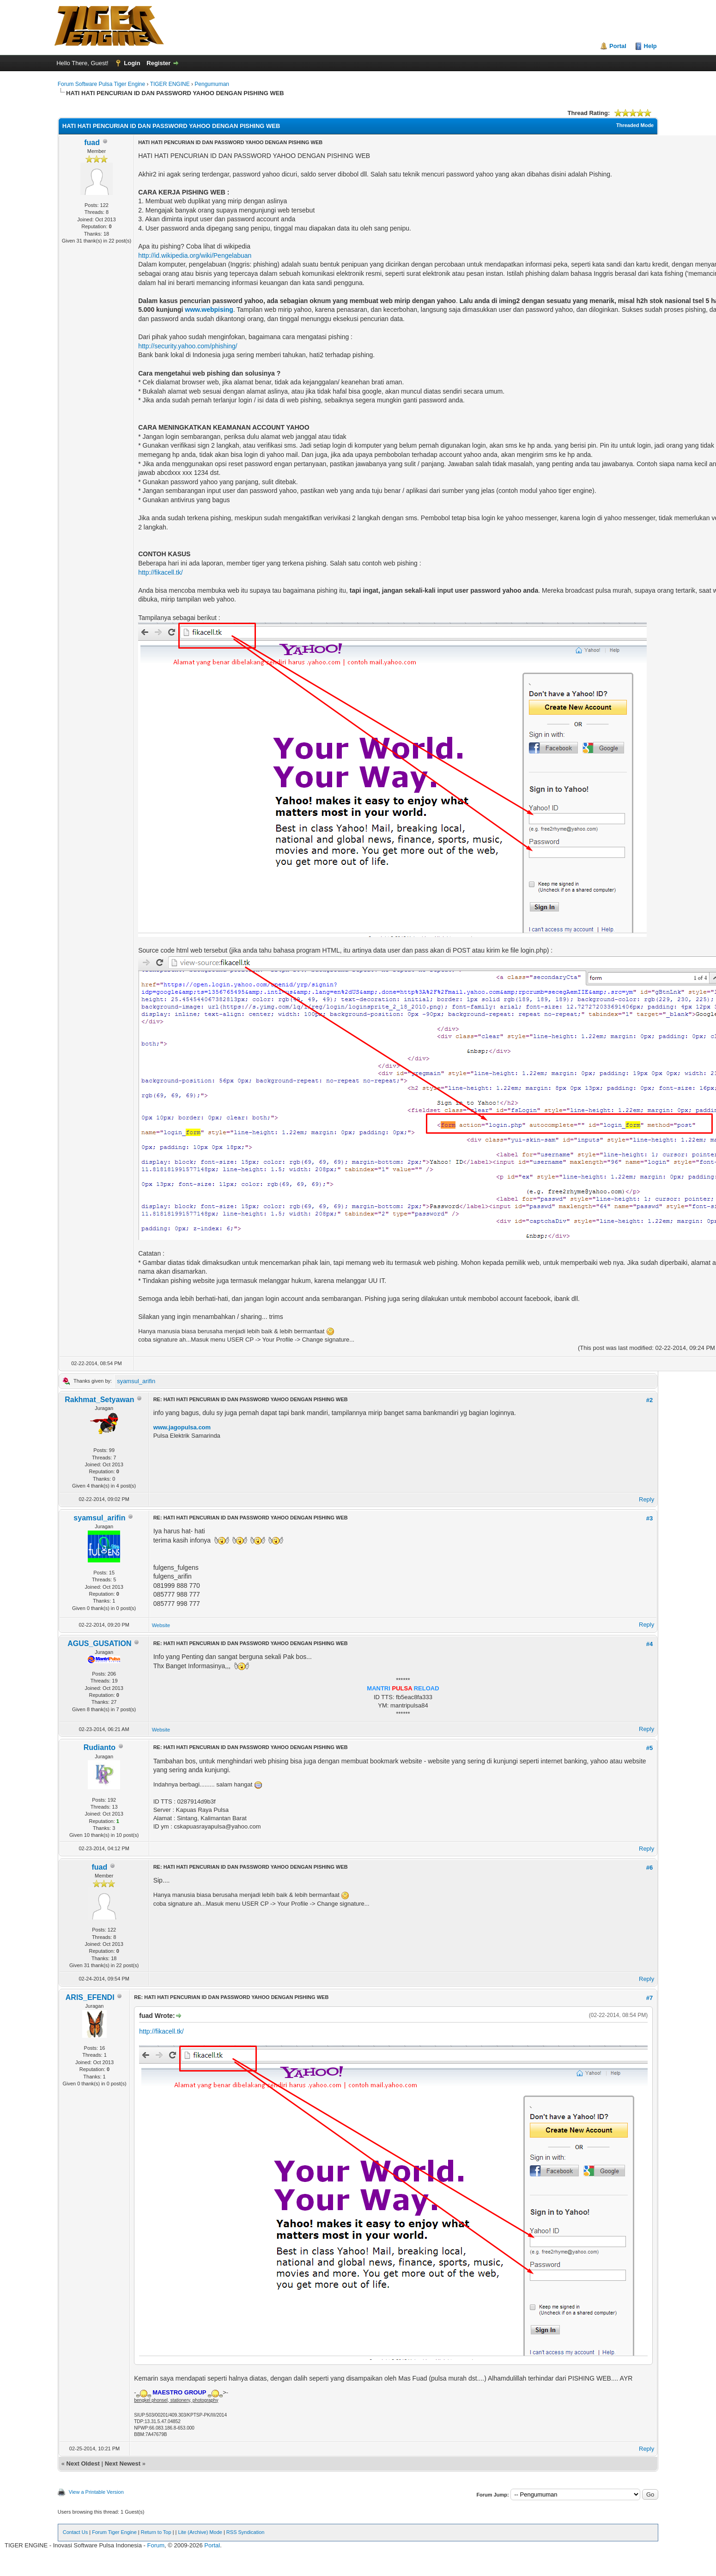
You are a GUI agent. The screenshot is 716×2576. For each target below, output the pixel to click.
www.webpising (209, 309)
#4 (649, 1643)
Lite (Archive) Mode (200, 2532)
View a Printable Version (96, 2492)
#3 (649, 1518)
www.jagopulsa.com (182, 1427)
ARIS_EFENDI (90, 1997)
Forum (156, 2545)
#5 (649, 1747)
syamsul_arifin (136, 1381)
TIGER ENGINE (170, 84)
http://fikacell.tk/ (160, 572)
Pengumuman (211, 84)
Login (132, 63)
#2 (649, 1400)
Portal (617, 46)
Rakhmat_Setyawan (99, 1399)
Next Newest (122, 2463)
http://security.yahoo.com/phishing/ (187, 346)
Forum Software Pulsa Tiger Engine (101, 84)
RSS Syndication (245, 2532)
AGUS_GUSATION (99, 1643)
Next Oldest (83, 2463)
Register (158, 63)
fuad (92, 142)
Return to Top (156, 2532)
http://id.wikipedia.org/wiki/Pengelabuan (194, 255)
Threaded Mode (635, 125)
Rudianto (99, 1747)
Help (650, 46)
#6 (649, 1867)
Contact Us (75, 2532)
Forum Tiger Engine (114, 2532)
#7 (649, 1997)
